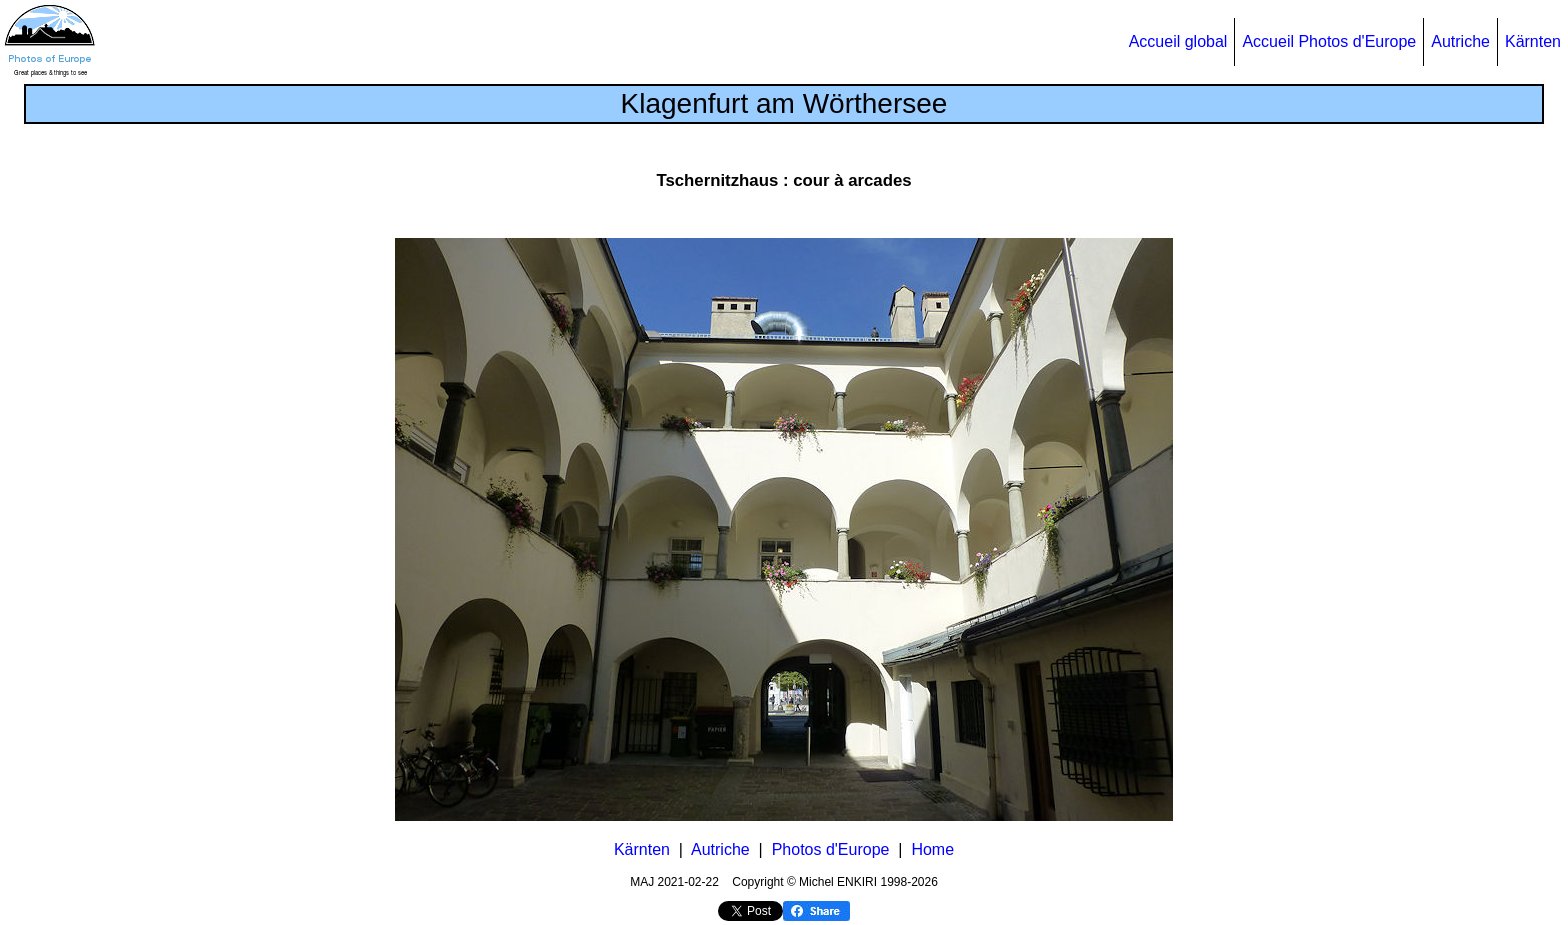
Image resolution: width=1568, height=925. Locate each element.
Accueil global (1178, 41)
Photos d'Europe (831, 849)
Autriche (1460, 41)
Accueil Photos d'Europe (1329, 41)
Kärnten (1533, 41)
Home (932, 849)
